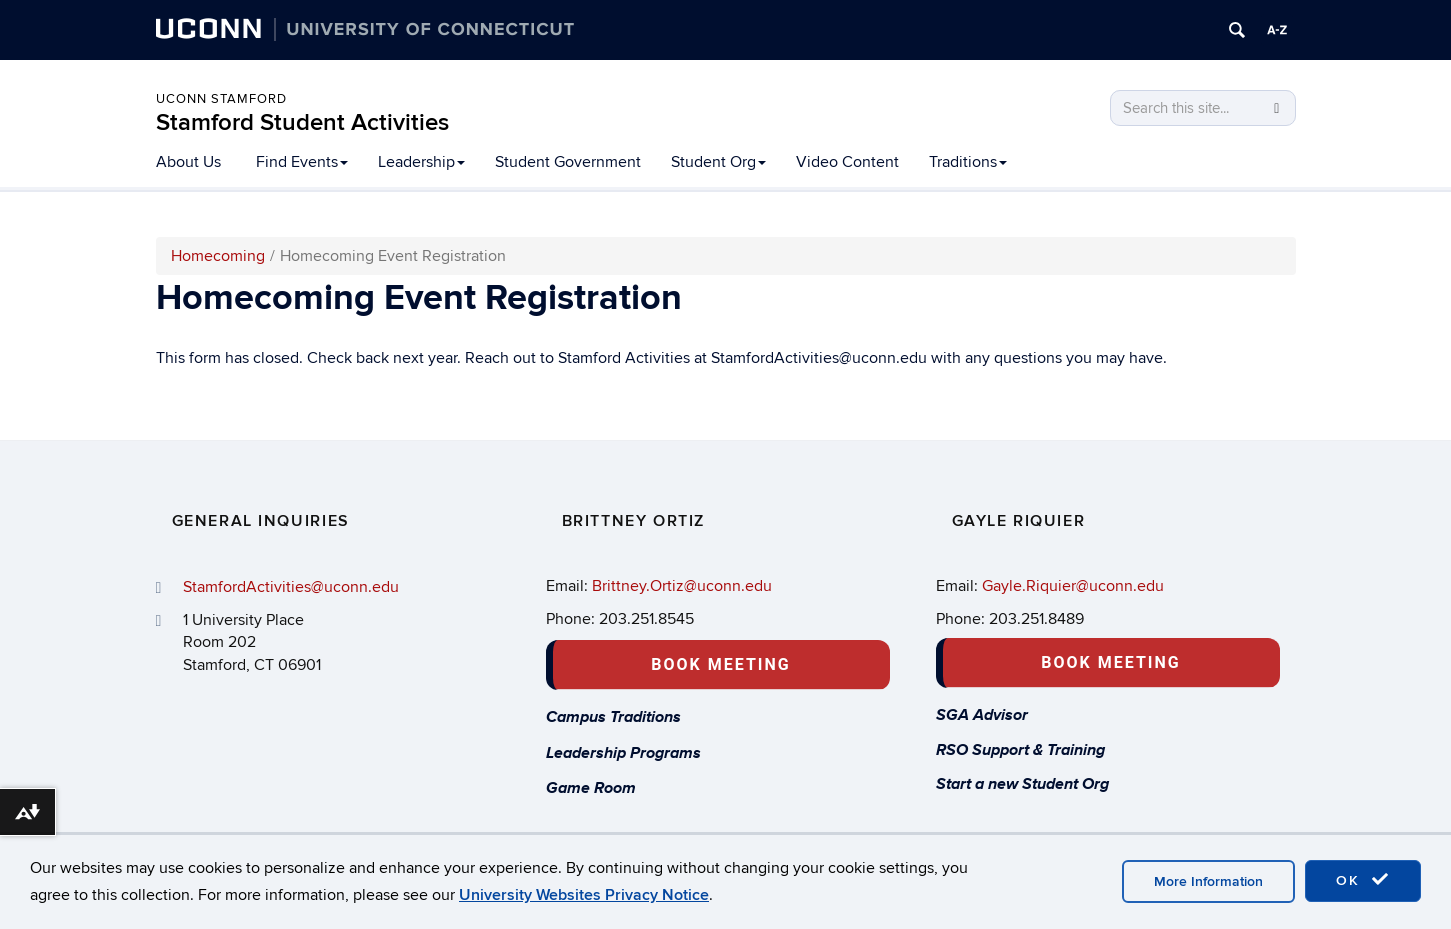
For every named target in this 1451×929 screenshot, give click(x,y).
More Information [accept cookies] (1208, 881)
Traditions (968, 162)
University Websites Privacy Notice (584, 895)
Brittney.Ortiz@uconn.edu (682, 586)
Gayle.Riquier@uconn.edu (1073, 586)
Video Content (847, 162)
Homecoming (218, 256)
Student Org (718, 162)
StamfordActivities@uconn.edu (291, 587)
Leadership (421, 162)
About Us (188, 162)
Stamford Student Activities (302, 122)
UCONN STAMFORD (221, 99)
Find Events (302, 162)
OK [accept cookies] (1363, 880)
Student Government (568, 162)
